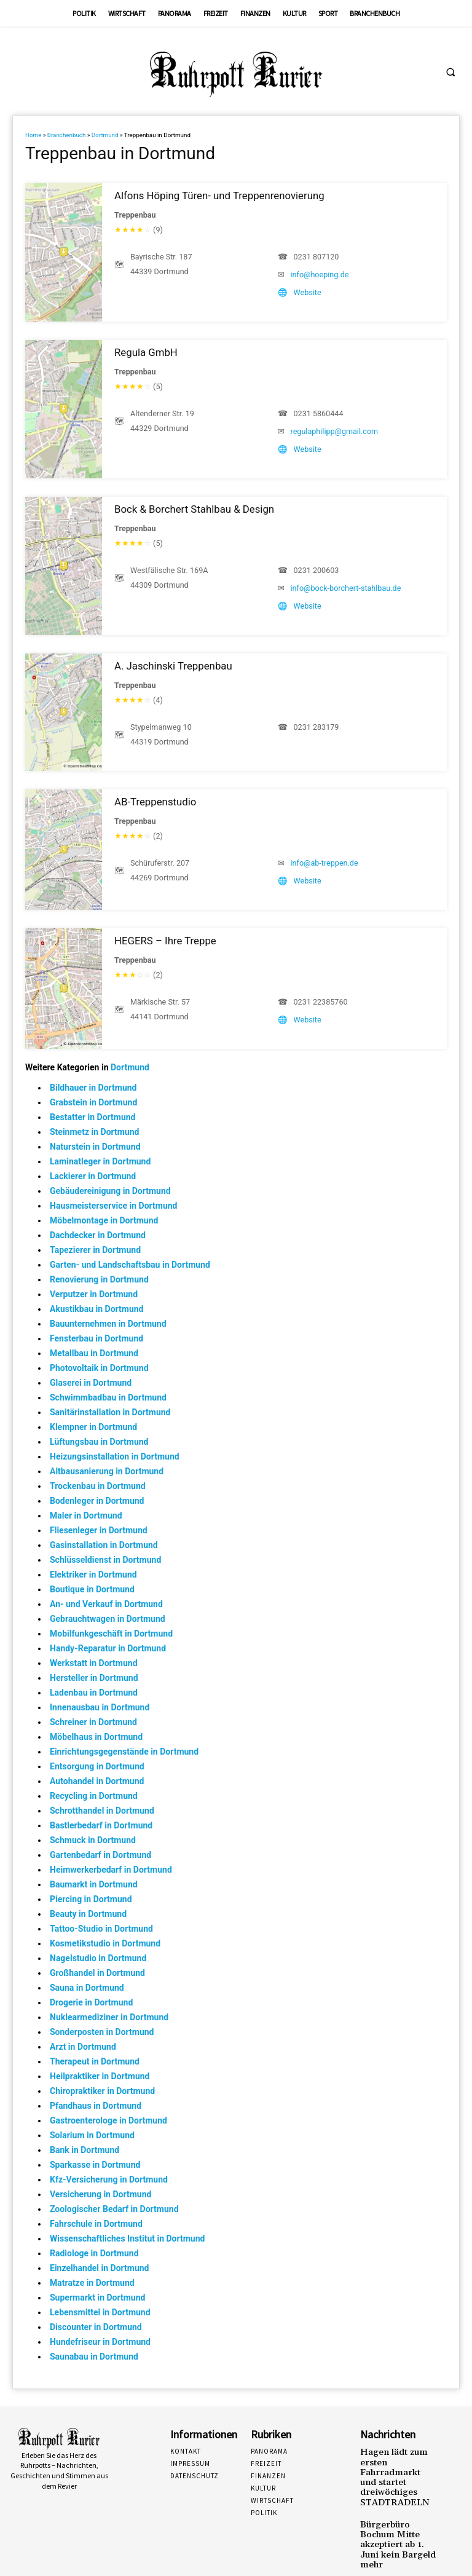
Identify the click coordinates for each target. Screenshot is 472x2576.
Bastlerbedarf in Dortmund (101, 1825)
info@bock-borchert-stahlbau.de (346, 588)
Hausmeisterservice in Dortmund (113, 1206)
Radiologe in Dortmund (94, 2253)
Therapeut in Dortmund (95, 2061)
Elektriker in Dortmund (93, 1574)
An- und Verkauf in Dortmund (106, 1604)
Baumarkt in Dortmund (94, 1884)
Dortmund (105, 135)
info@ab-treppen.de (324, 862)
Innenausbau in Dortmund (99, 1707)
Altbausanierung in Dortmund (106, 1471)
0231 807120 (316, 256)
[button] (450, 72)
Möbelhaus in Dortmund (96, 1737)
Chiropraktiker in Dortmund (102, 2091)
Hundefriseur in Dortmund (100, 2342)
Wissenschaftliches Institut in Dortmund (127, 2238)
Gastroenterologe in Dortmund (108, 2120)
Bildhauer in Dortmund (93, 1087)
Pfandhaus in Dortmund (95, 2106)
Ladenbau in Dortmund (94, 1692)
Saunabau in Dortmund (94, 2356)
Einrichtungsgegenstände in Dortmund (124, 1751)
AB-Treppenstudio (155, 802)
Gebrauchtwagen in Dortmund (107, 1619)
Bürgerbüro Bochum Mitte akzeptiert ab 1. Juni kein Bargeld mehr (396, 2518)
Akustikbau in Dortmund (96, 1309)
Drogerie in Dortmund (91, 2002)
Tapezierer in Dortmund (95, 1250)
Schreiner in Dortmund (93, 1722)
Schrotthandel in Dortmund (102, 1810)
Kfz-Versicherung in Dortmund (109, 2179)
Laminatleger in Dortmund (100, 1161)
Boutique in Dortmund (92, 1589)
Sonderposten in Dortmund (102, 2032)
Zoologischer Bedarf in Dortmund (114, 2209)
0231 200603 (316, 570)
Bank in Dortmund (84, 2150)
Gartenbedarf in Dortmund (100, 1855)
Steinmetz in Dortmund (94, 1132)
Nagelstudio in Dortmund (98, 1958)
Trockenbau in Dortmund (98, 1486)
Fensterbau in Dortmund (96, 1338)
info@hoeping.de (320, 274)
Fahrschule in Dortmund (96, 2224)
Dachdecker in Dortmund (98, 1235)
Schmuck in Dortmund (93, 1840)
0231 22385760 (321, 1001)
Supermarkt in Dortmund (97, 2297)
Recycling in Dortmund (94, 1796)
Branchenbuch (66, 135)
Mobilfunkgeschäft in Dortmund (111, 1633)
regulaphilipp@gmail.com (335, 431)
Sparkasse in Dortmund (95, 2165)
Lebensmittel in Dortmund (100, 2312)
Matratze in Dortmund (92, 2283)
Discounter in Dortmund (96, 2327)
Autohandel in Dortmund (97, 1781)
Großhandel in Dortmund (97, 1973)
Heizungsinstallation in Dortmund (114, 1456)
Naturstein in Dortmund (95, 1147)
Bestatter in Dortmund (93, 1117)
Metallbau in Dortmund (94, 1353)
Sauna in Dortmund (87, 1988)
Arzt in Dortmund (83, 2047)
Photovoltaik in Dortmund (99, 1368)
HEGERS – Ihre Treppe (165, 940)
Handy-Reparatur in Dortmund (108, 1648)
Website (307, 292)
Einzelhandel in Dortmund (99, 2268)
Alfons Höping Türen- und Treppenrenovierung (219, 195)
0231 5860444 (319, 413)
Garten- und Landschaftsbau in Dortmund (130, 1265)
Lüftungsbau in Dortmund (99, 1442)
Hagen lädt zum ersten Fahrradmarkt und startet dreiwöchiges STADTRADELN (397, 2468)
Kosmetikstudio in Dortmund (105, 1943)
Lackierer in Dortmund (93, 1176)
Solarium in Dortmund (92, 2135)
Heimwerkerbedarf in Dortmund (111, 1870)
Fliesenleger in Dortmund (99, 1530)
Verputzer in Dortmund (94, 1294)
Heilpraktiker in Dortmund (100, 2076)
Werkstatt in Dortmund (94, 1663)
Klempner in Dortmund (93, 1427)
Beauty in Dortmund (88, 1914)
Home (33, 135)
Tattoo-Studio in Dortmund (101, 1929)
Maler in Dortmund (86, 1515)
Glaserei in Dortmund (91, 1383)
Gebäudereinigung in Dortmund (110, 1191)
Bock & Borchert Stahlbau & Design (194, 509)
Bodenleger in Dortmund (97, 1501)
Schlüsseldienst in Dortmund (105, 1560)
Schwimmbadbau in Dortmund (108, 1397)
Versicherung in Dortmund (100, 2194)
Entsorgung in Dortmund (97, 1766)
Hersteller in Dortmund (94, 1678)
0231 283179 (316, 727)
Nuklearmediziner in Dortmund (109, 2017)
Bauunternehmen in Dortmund (108, 1324)
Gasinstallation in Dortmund (104, 1545)
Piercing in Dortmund (91, 1899)
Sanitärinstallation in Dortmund (110, 1412)
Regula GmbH (146, 352)
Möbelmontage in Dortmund (104, 1220)
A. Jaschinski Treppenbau (173, 666)
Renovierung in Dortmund (99, 1279)
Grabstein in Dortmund (93, 1102)
